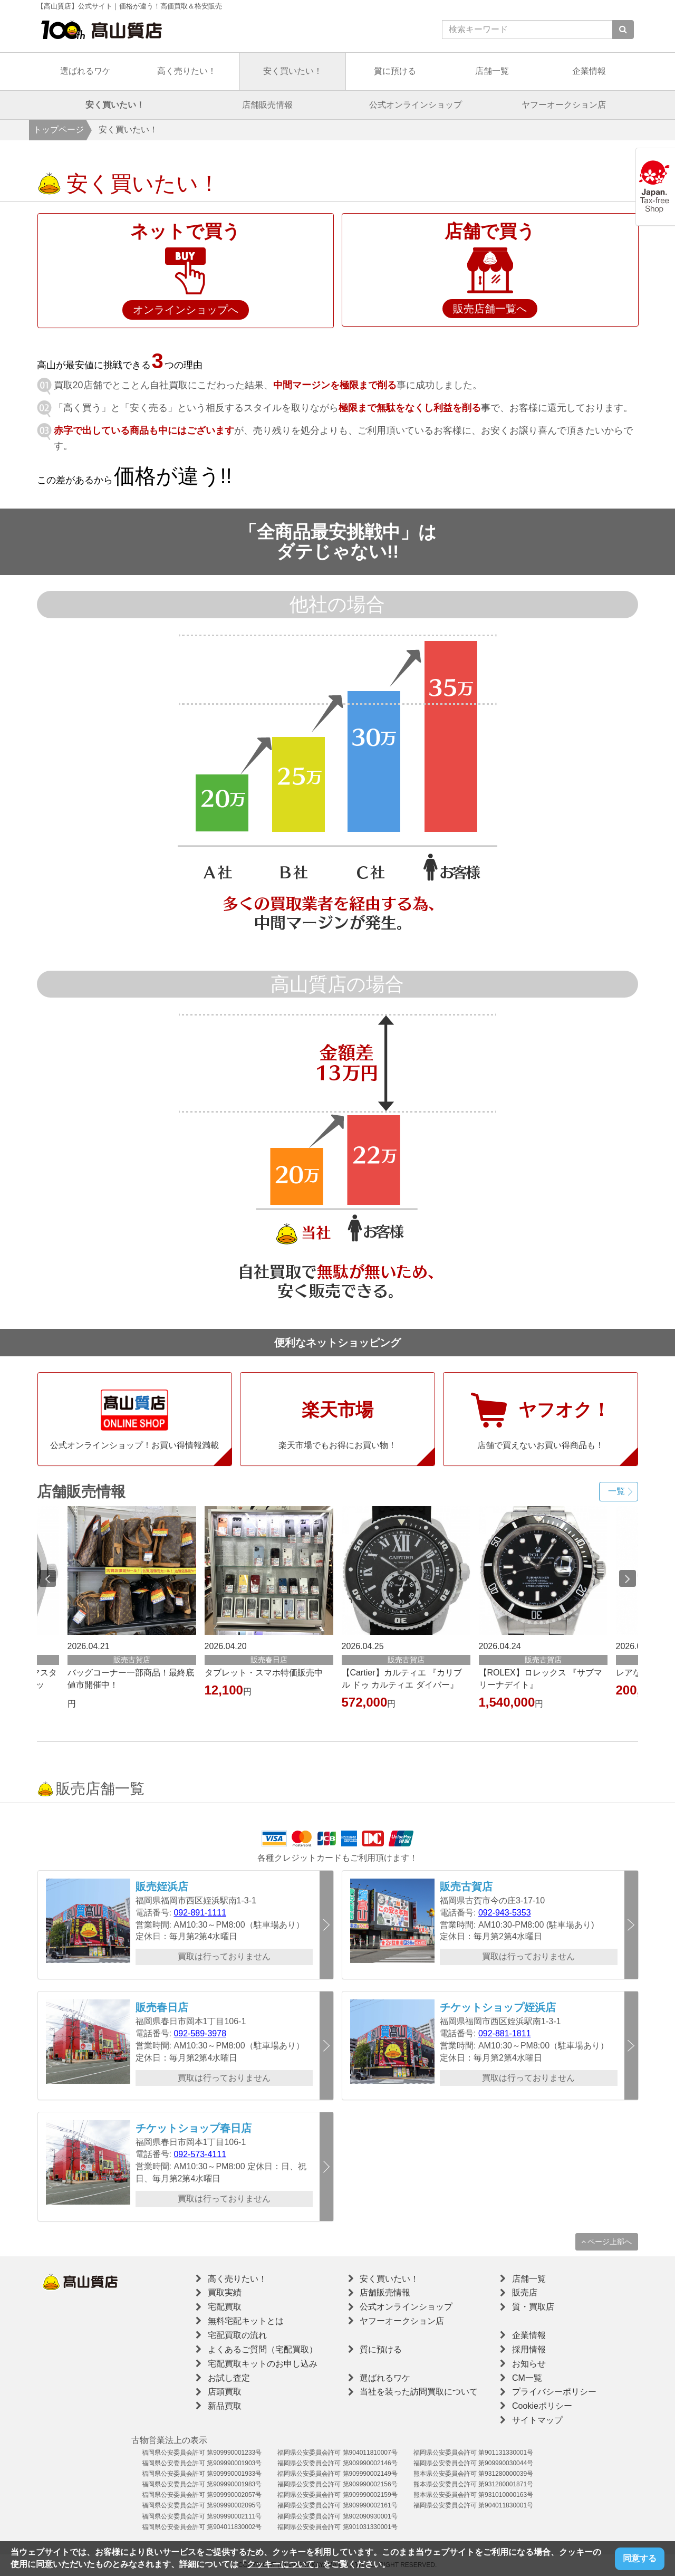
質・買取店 (533, 2306)
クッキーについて (280, 2564)
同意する (640, 2558)
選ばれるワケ (85, 70)
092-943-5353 (504, 1912)
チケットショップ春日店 (194, 2128)
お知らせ (529, 2363)
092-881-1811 (504, 2033)
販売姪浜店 (162, 1886)
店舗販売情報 (267, 104)
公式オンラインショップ (415, 104)
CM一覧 (527, 2377)
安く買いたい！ (292, 70)
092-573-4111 (199, 2154)
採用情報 (529, 2349)
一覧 (616, 1491)
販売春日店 (162, 2007)
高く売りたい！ (186, 70)
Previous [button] (47, 1578)
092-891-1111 (199, 1912)
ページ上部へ (606, 2241)
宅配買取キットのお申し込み (262, 2363)
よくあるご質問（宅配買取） (262, 2349)
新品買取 (225, 2405)
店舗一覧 (492, 70)
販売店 (524, 2292)
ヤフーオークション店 (564, 104)
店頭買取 (225, 2391)
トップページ (58, 129)
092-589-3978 (199, 2033)
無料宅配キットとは (246, 2320)
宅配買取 (225, 2306)
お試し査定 (229, 2377)
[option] (406, 1610)
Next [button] (627, 1578)
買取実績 (225, 2292)
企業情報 (589, 70)
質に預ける (395, 70)
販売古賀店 (466, 1886)
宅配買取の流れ (237, 2335)
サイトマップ (537, 2420)
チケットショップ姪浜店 (498, 2007)
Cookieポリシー (542, 2405)
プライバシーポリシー (554, 2391)
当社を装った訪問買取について (419, 2391)
